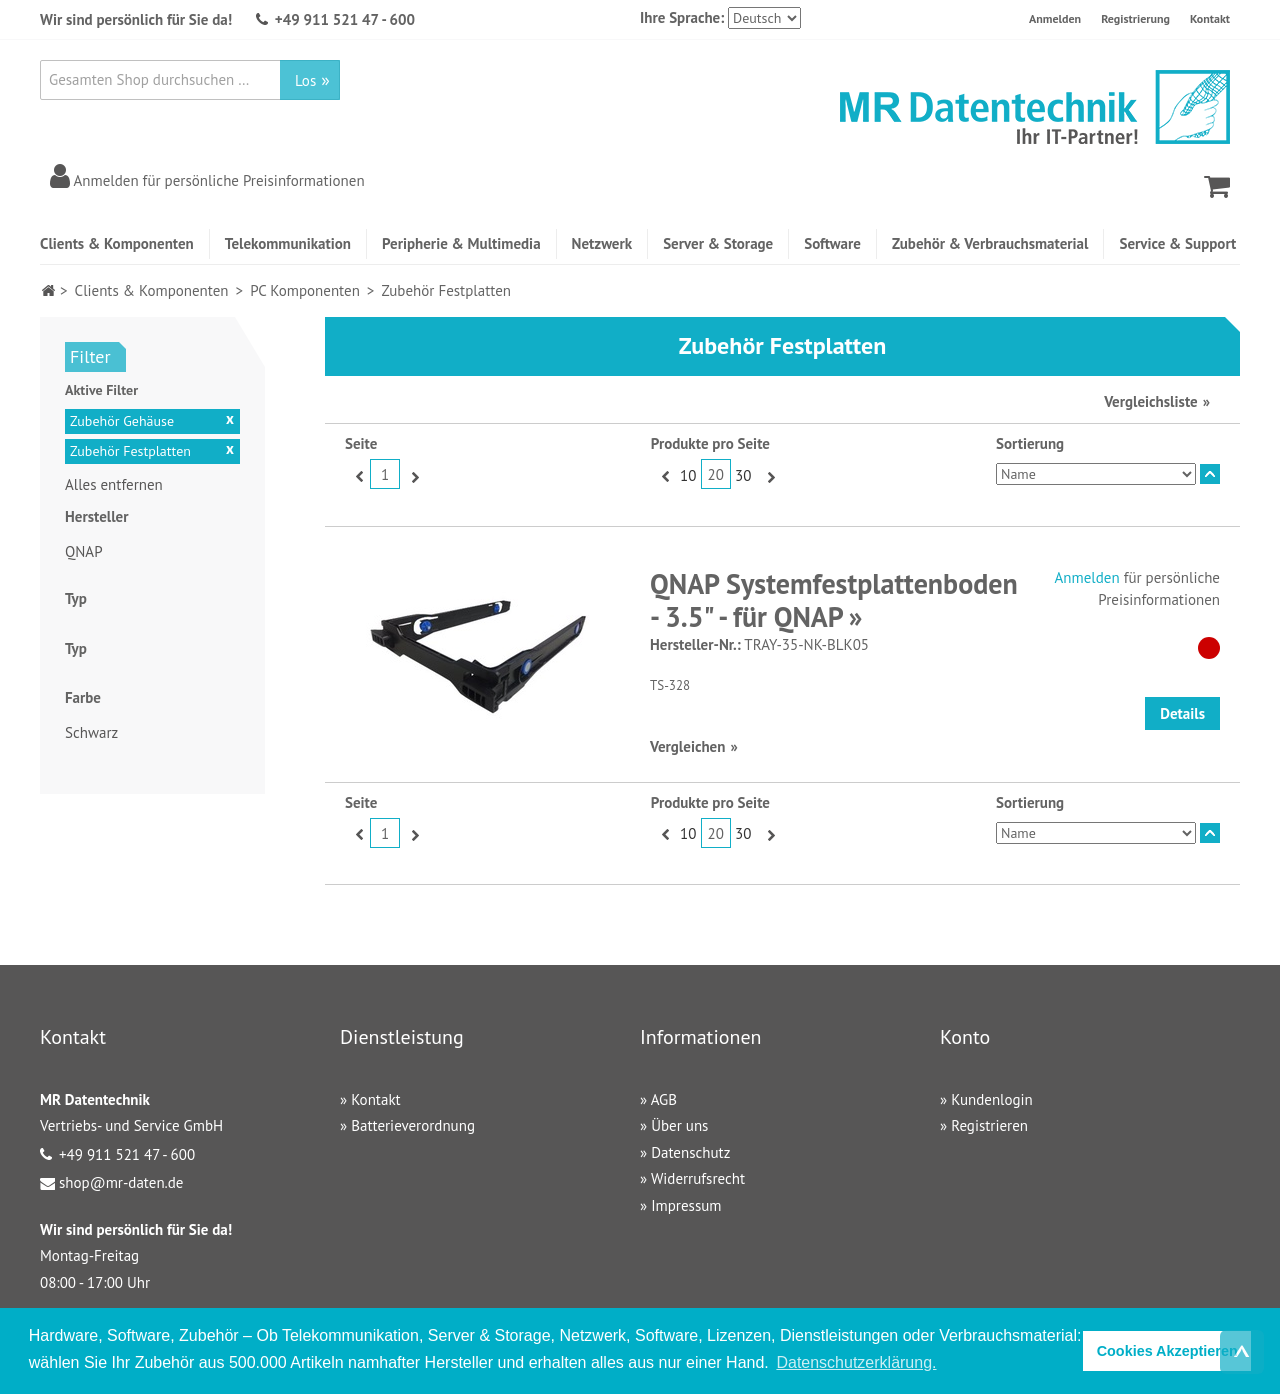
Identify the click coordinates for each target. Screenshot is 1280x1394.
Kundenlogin (992, 1099)
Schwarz (91, 732)
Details (1182, 713)
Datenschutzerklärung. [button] (856, 1362)
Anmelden (1055, 18)
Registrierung (1135, 18)
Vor (412, 476)
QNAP (84, 551)
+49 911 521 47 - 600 (345, 19)
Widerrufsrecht (698, 1178)
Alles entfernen (114, 484)
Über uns (679, 1125)
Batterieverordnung (413, 1125)
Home (48, 290)
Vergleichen (687, 746)
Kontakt (1210, 18)
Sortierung (1030, 443)
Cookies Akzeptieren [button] (1167, 1351)
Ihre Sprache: (682, 17)
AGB (664, 1099)
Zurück (357, 476)
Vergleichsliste (1150, 401)
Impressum (686, 1205)
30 (743, 475)
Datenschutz (690, 1152)
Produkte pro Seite (710, 443)
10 (688, 475)
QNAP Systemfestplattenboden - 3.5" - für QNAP (834, 600)
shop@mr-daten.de (121, 1182)
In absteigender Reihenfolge (1210, 474)
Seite (361, 443)
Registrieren (989, 1125)
